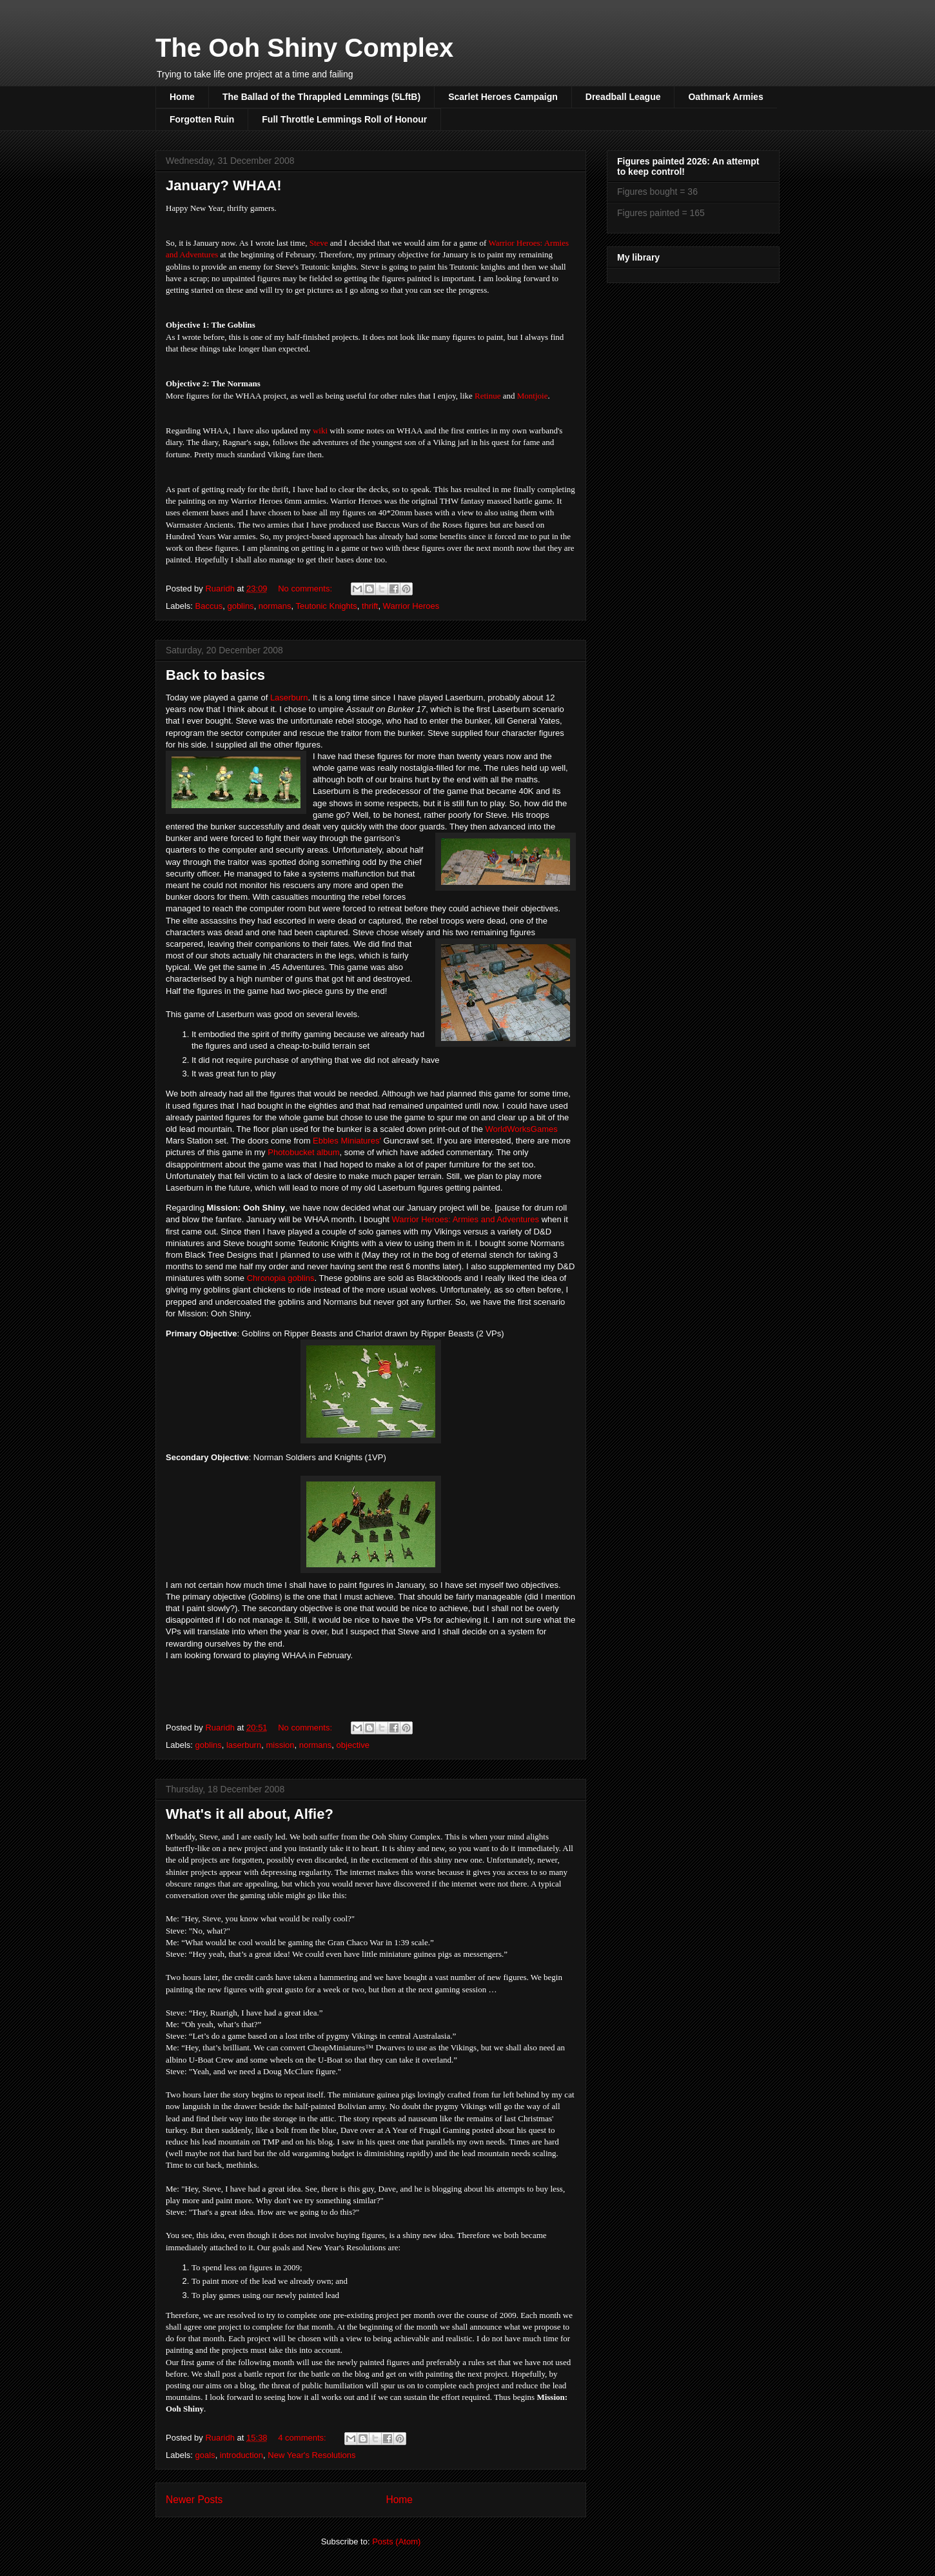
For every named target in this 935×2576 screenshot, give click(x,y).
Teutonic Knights (326, 606)
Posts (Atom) (396, 2541)
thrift (370, 606)
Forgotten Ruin (202, 119)
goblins (240, 606)
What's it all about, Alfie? (249, 1814)
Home (182, 97)
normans (275, 606)
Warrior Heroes (411, 606)
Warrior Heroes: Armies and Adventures (465, 1219)
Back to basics (215, 675)
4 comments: (303, 2437)
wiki (320, 430)
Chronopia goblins (281, 1278)
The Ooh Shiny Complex (304, 48)
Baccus (209, 606)
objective (353, 1745)
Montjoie (532, 396)
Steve (319, 243)
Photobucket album (303, 1152)
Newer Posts (194, 2499)
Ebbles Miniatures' (347, 1140)
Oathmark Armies (725, 97)
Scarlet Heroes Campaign (503, 97)
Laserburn (289, 697)
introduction (241, 2455)
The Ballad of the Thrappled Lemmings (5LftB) (321, 97)
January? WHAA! (224, 185)
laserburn (243, 1745)
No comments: (306, 588)
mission (280, 1745)
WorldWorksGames (522, 1129)
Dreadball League (623, 97)
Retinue (487, 396)
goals (205, 2455)
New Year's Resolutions (311, 2455)
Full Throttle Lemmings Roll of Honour (344, 119)
